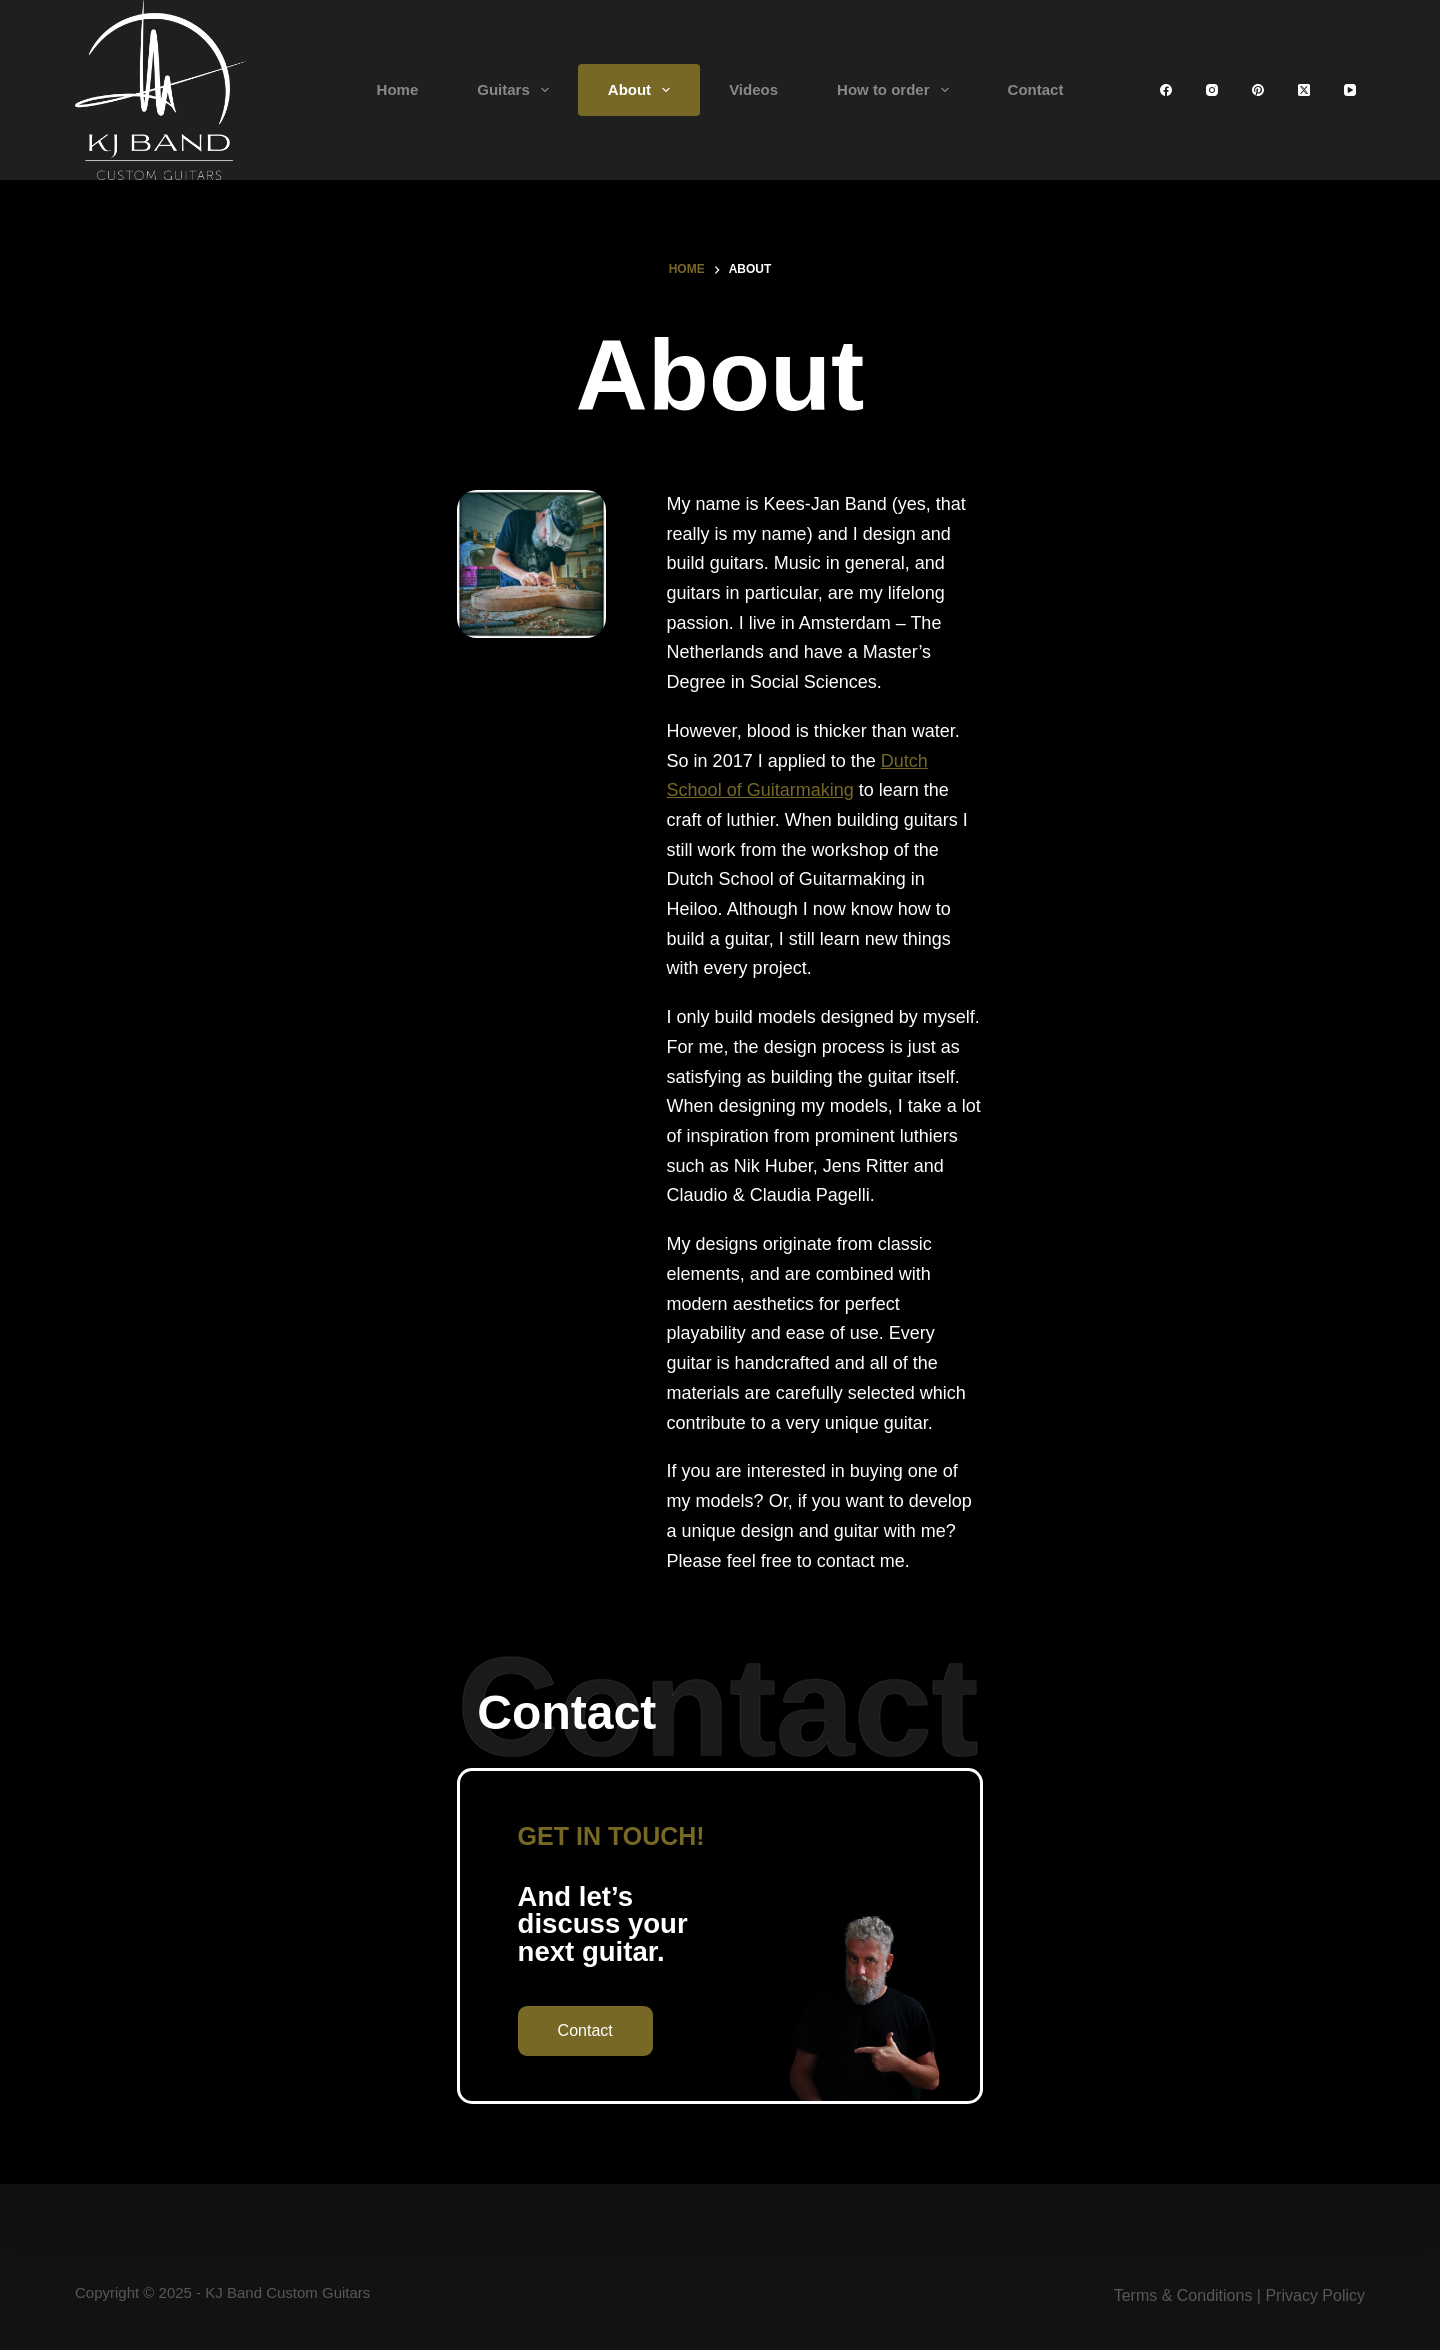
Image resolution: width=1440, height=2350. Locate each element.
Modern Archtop (915, 2003)
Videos (753, 89)
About (643, 90)
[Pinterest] (1258, 90)
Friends (607, 2029)
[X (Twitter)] (1304, 90)
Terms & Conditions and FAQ (684, 2082)
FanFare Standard (924, 1950)
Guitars (517, 90)
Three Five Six (910, 2029)
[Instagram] (1212, 90)
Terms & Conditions (1183, 2296)
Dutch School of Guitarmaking (1193, 617)
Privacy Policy (1315, 2296)
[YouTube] (1350, 90)
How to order (897, 90)
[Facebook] (1166, 90)
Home (398, 89)
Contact (1036, 89)
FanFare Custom (919, 1976)
